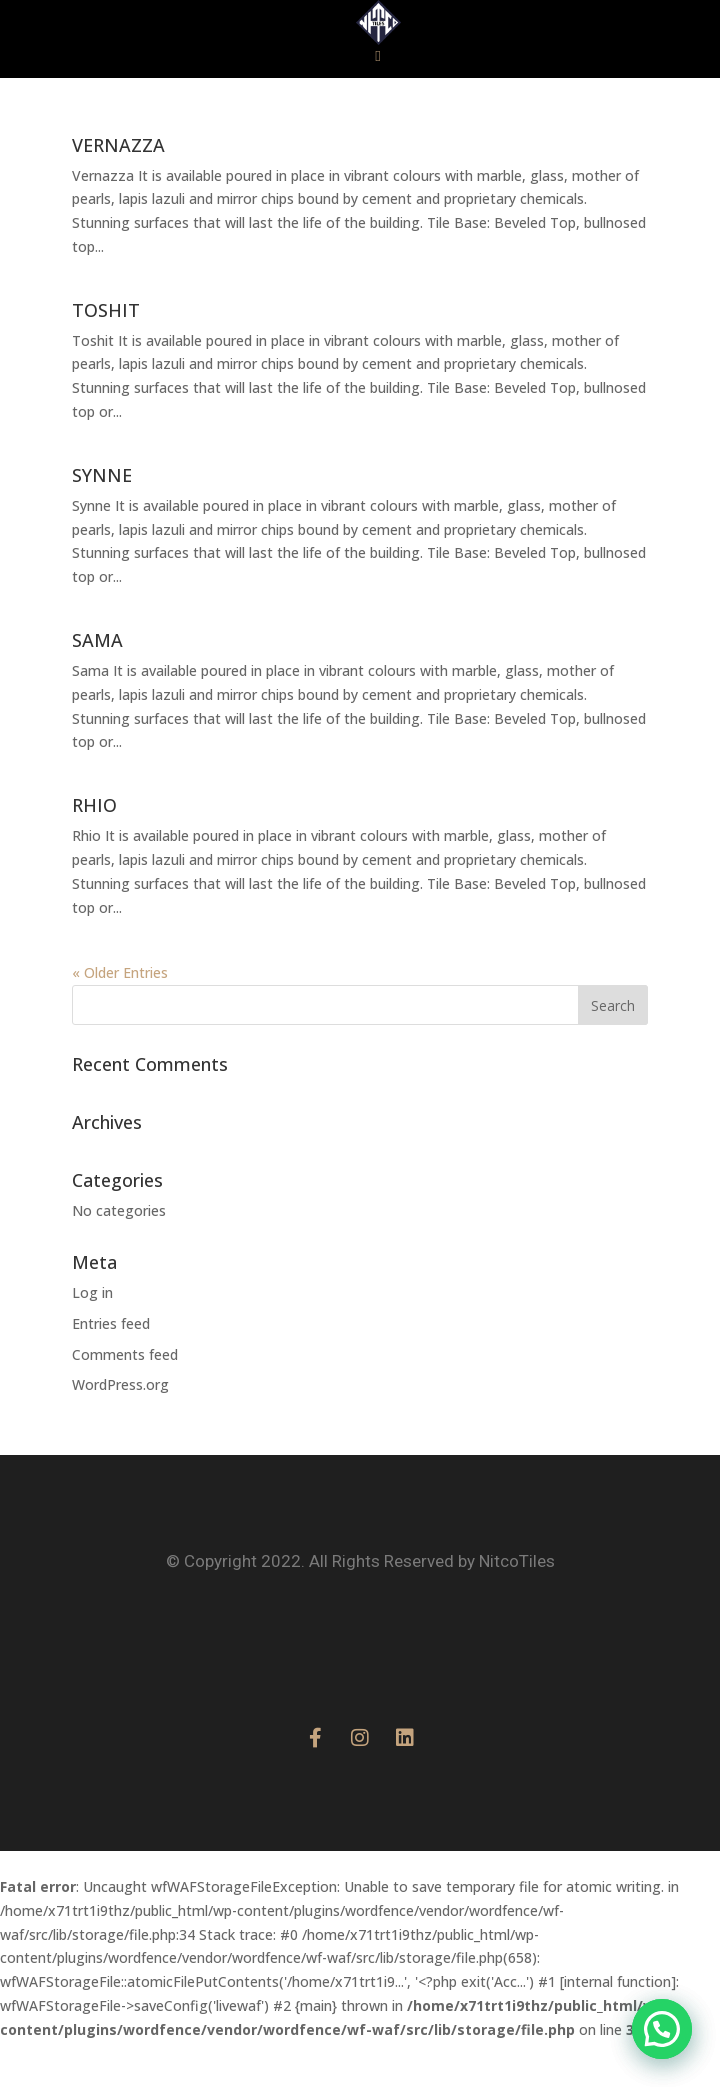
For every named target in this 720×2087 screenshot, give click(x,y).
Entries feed (111, 1368)
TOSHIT (106, 355)
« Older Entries (120, 1017)
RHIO (94, 850)
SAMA (97, 685)
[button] (378, 101)
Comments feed (125, 1399)
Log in (92, 1337)
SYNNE (102, 520)
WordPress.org (120, 1429)
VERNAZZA (118, 190)
